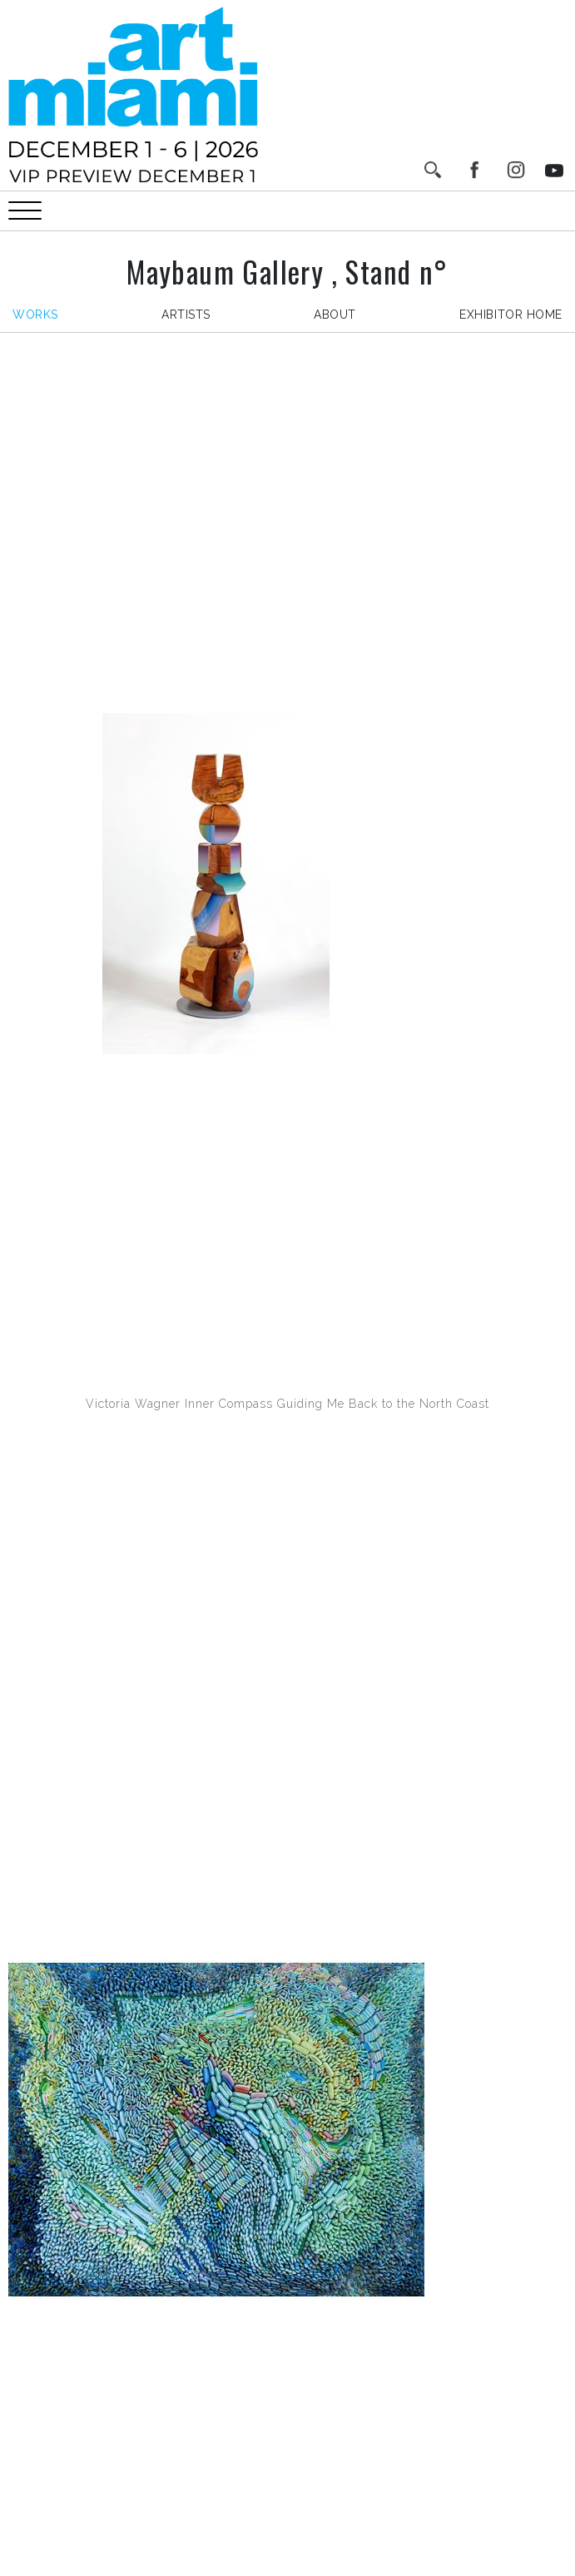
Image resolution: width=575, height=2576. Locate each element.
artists (186, 314)
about (335, 314)
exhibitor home (511, 314)
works (35, 314)
